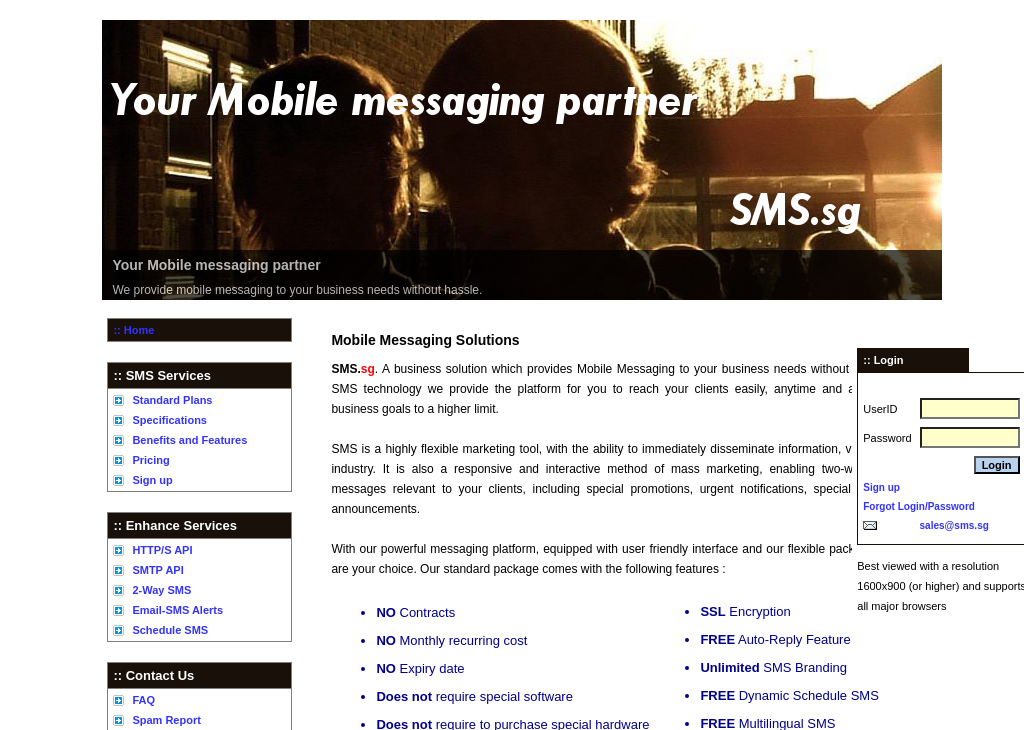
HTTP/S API (162, 550)
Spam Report (166, 720)
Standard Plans (172, 400)
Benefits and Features (189, 440)
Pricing (150, 460)
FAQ (143, 700)
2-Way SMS (161, 590)
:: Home (133, 330)
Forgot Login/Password (919, 506)
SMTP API (157, 570)
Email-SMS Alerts (177, 610)
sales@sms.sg (954, 525)
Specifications (169, 420)
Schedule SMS (170, 630)
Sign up (152, 480)
